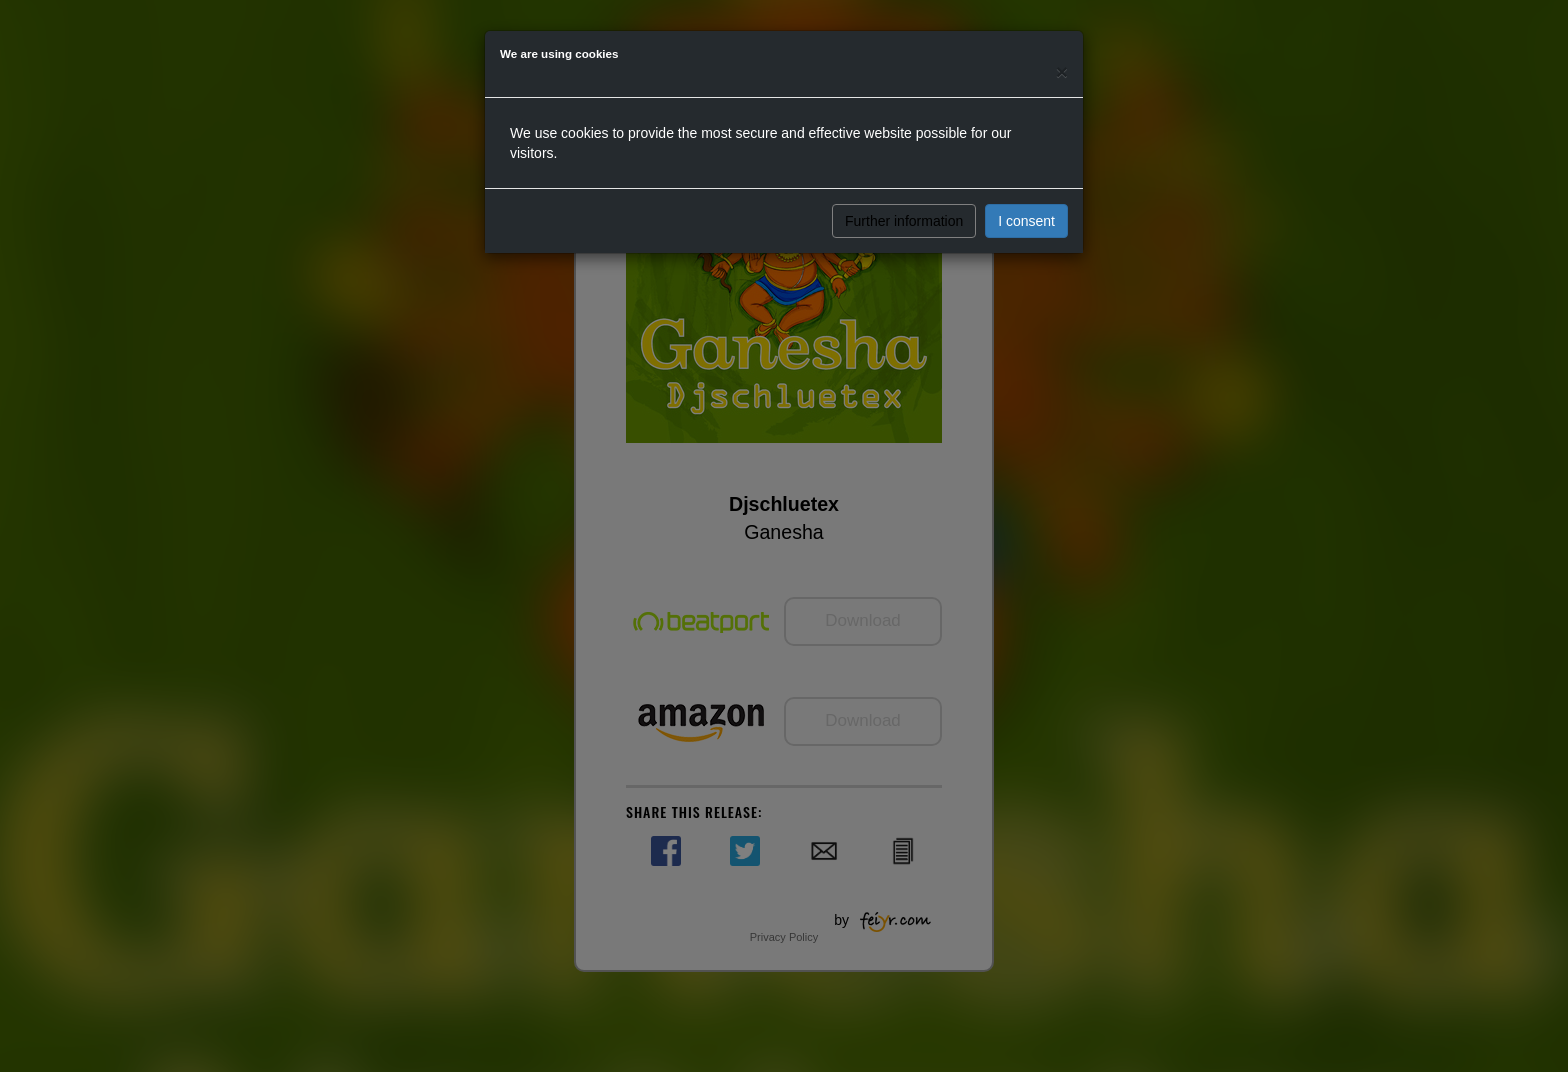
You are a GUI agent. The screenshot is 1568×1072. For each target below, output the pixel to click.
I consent (1026, 221)
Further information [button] (904, 221)
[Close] (1062, 71)
